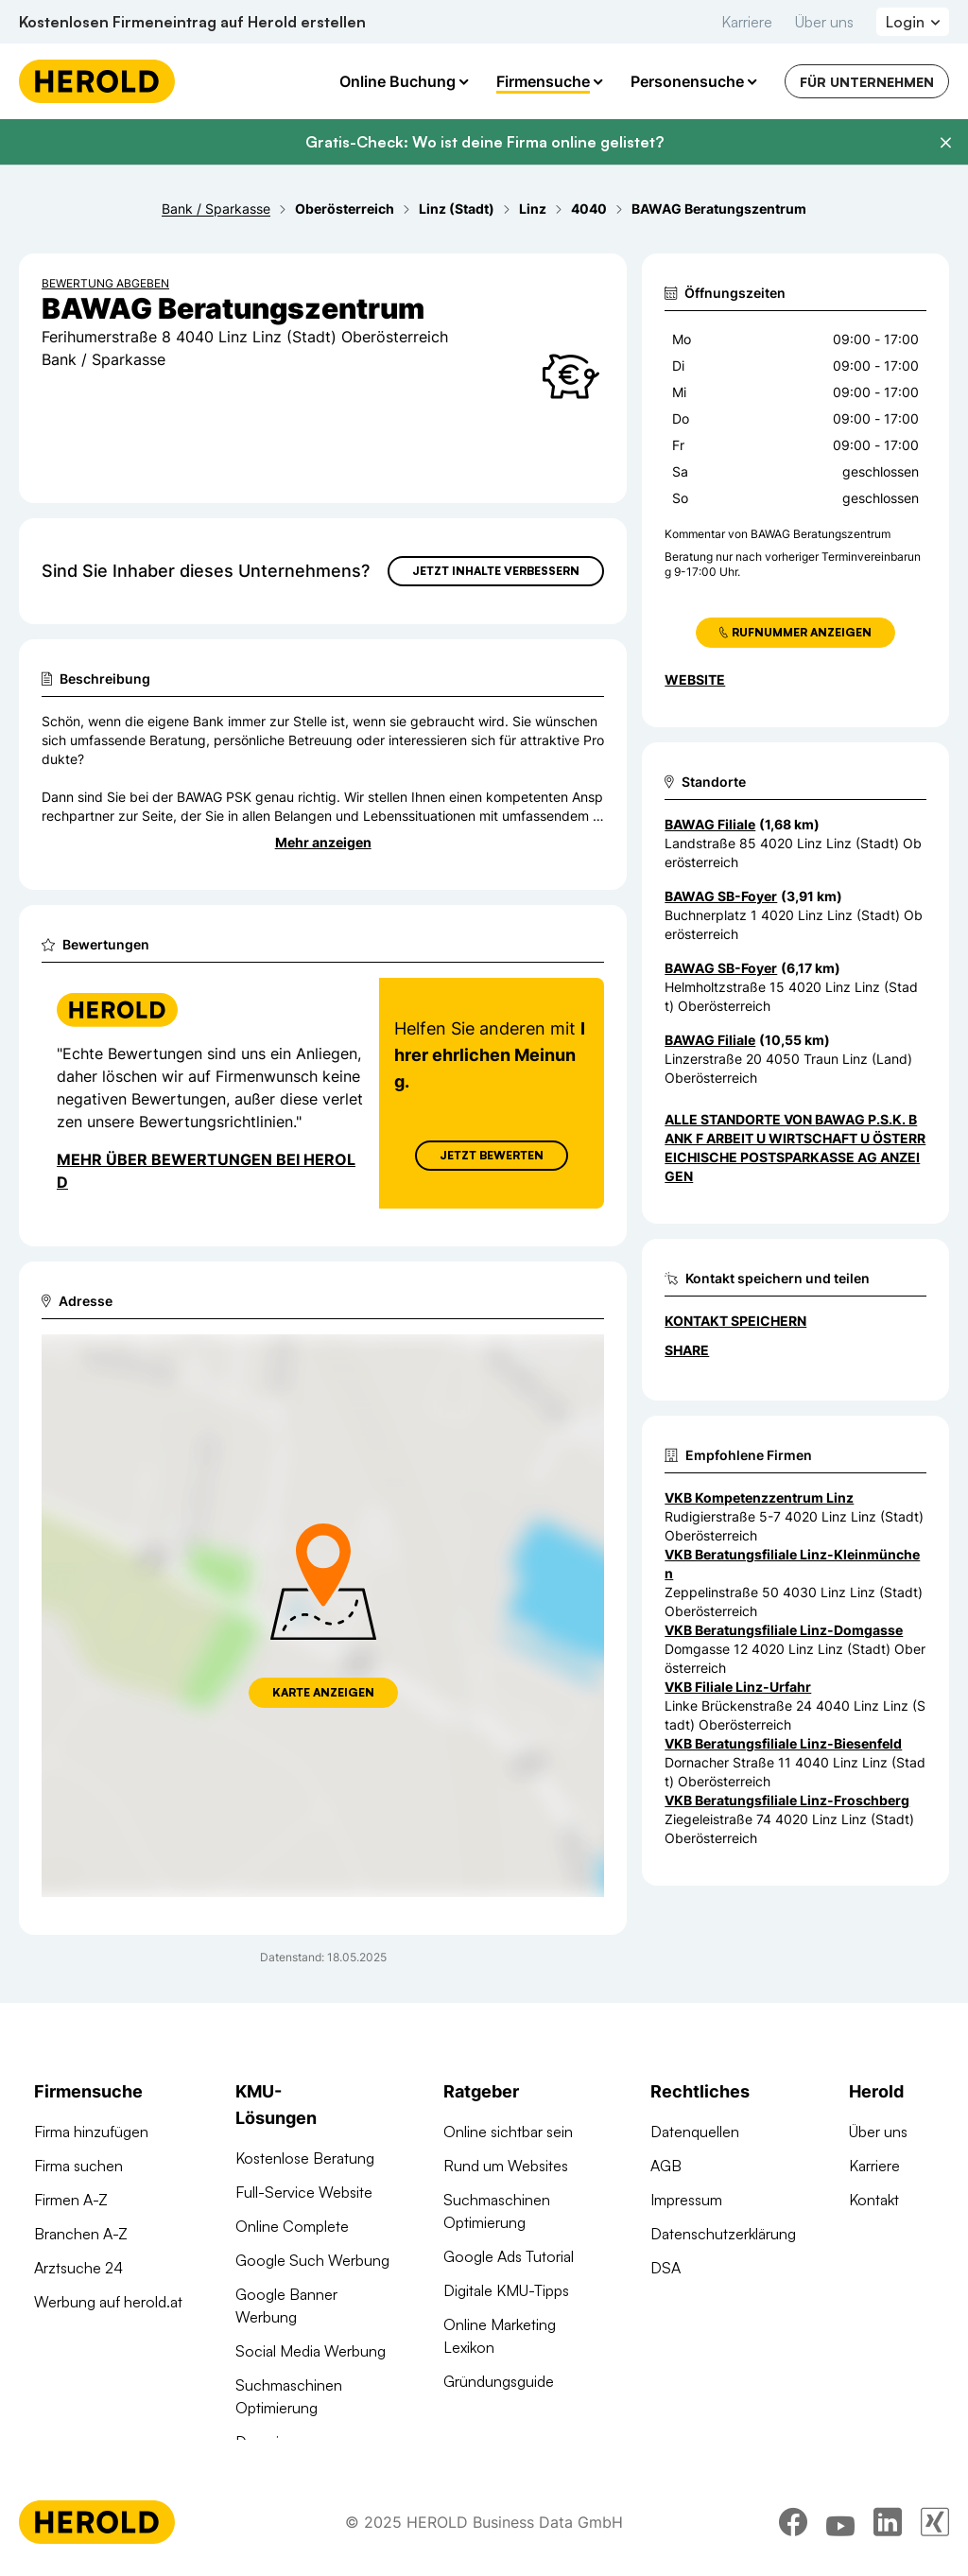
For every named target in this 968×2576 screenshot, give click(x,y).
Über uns (824, 21)
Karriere (746, 21)
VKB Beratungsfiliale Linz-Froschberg (787, 1800)
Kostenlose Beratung (304, 2158)
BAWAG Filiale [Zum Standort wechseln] (710, 824)
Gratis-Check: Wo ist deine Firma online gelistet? (484, 141)
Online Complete (292, 2226)
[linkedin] (887, 2550)
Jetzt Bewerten (492, 1155)
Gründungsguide (498, 2381)
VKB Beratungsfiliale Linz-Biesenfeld (783, 1743)
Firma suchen (78, 2165)
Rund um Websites (505, 2165)
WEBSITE (695, 679)
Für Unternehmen (867, 82)
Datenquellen (694, 2131)
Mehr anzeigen (323, 842)
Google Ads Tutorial (508, 2256)
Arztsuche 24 (78, 2267)
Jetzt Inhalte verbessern (495, 571)
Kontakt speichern (735, 1321)
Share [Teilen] (687, 1350)
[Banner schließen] (945, 142)
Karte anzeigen (323, 1692)
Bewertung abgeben (105, 283)
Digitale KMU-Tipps (506, 2290)
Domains (264, 2441)
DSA (665, 2267)
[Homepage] (97, 81)
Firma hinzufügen (91, 2131)
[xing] (935, 2550)
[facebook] (793, 2550)
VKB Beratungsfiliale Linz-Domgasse (784, 1630)
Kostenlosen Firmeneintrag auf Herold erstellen (192, 21)
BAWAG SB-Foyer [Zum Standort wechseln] (721, 896)
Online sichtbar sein (508, 2131)
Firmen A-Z (71, 2199)
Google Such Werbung (312, 2260)
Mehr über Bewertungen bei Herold (206, 1171)
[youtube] (840, 2550)
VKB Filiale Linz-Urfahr (738, 1687)
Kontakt (874, 2199)
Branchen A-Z (81, 2233)
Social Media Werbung (310, 2350)
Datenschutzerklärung (723, 2233)
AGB (666, 2165)
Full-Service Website (303, 2192)
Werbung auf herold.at (108, 2301)
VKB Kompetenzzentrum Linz (759, 1497)
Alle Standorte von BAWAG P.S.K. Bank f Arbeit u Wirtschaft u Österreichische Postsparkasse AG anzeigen (795, 1147)
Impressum (686, 2199)
